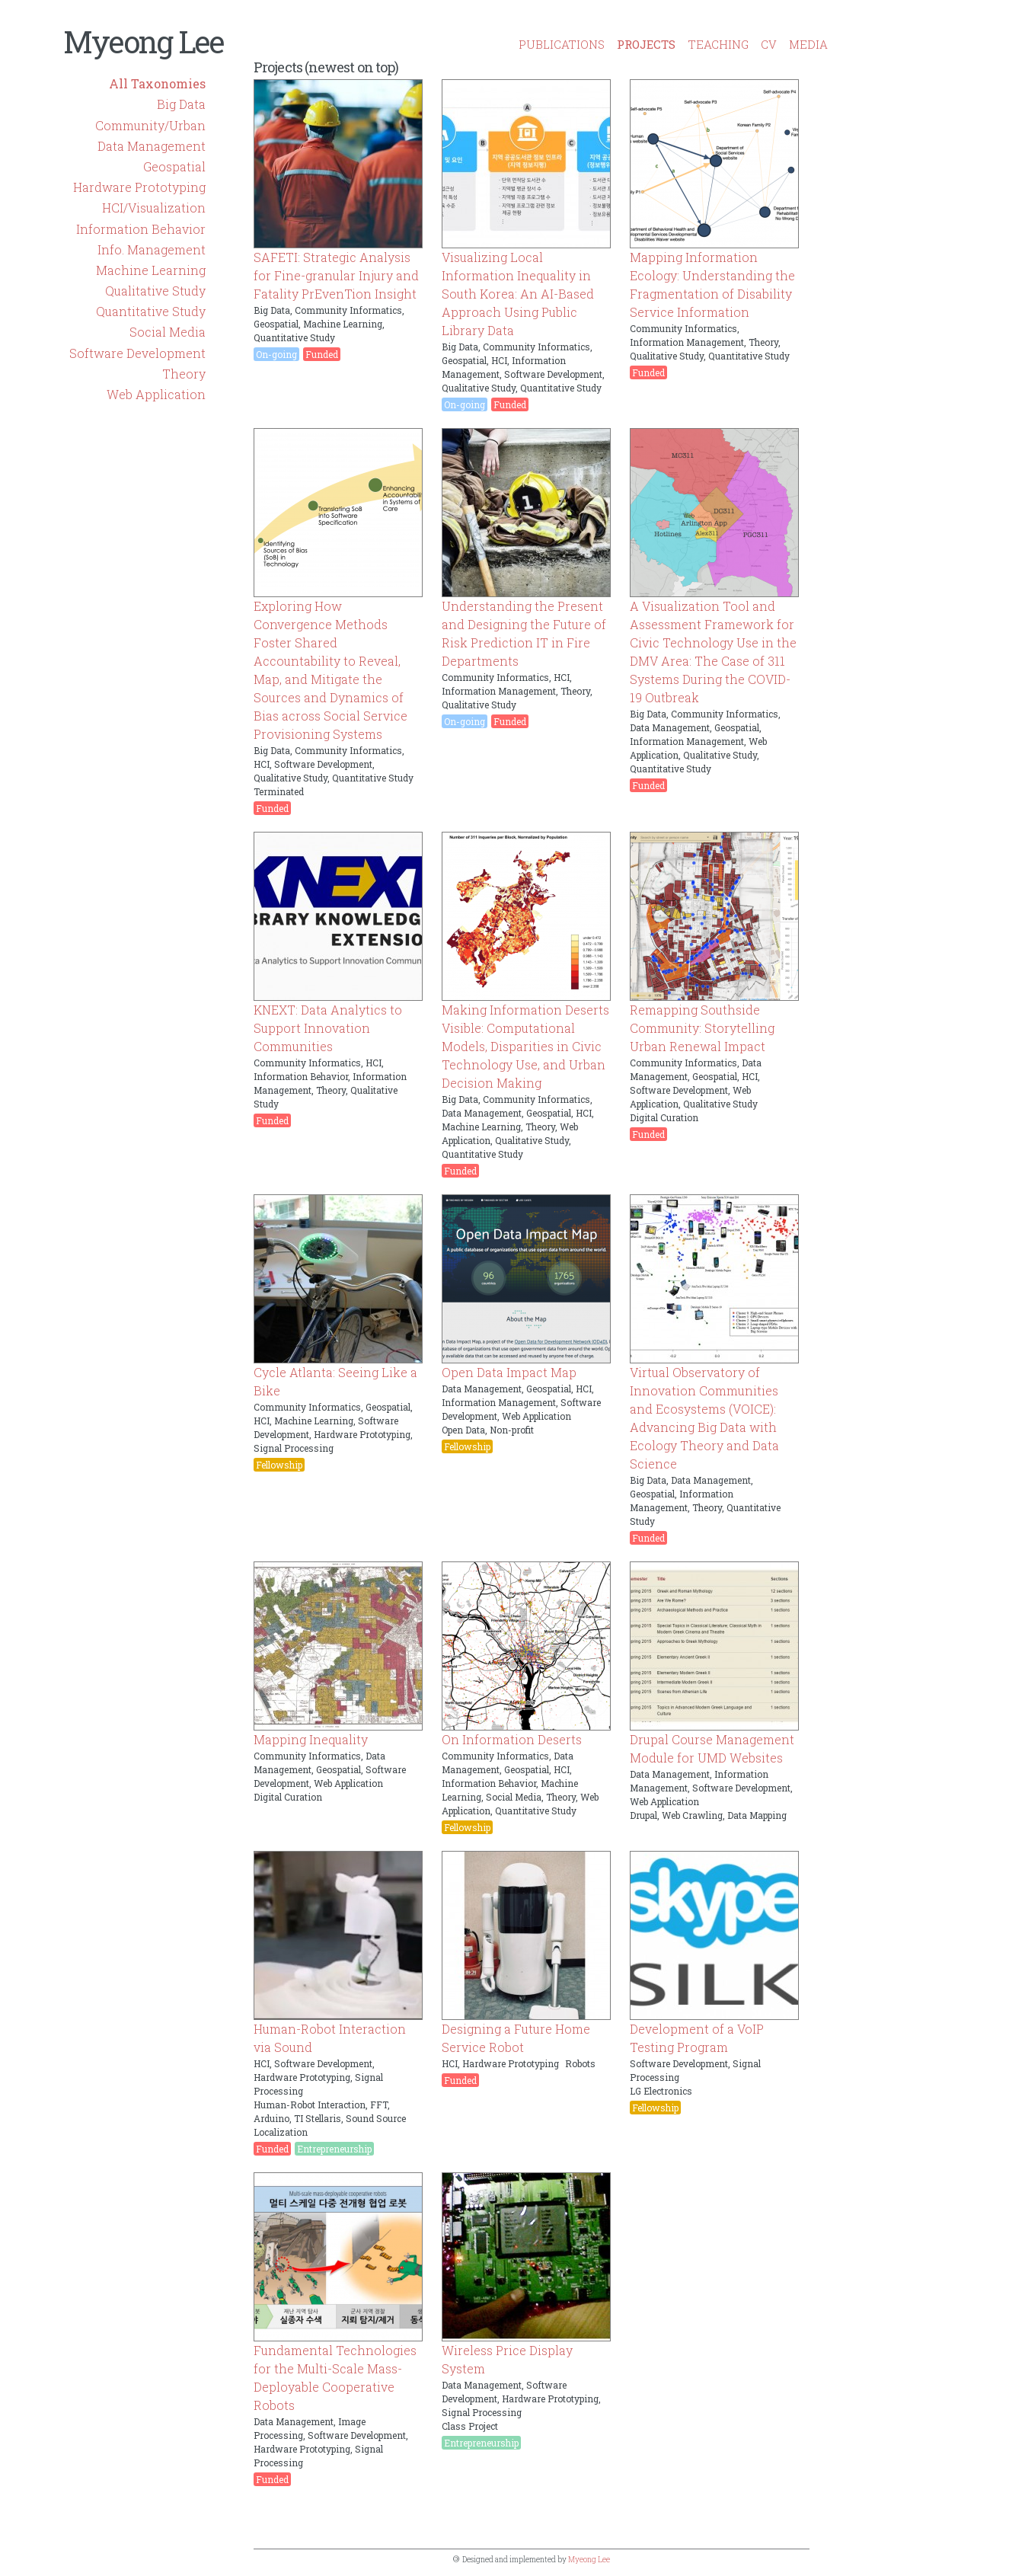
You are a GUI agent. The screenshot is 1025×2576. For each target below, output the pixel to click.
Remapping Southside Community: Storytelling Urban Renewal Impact (702, 1028)
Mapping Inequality (311, 1739)
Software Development (137, 353)
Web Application (156, 394)
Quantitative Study (151, 311)
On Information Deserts (512, 1739)
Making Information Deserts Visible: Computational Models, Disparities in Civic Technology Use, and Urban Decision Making (525, 1046)
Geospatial (174, 166)
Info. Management (151, 249)
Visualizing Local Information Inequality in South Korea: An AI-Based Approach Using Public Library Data (518, 293)
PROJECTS (646, 44)
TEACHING (718, 44)
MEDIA (808, 44)
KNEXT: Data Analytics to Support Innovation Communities (328, 1028)
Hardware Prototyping (139, 187)
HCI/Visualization (154, 208)
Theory (184, 374)
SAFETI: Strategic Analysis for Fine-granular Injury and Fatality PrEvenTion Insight (336, 275)
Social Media (167, 332)
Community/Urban (150, 125)
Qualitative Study (155, 291)
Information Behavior (141, 229)
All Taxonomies (157, 83)
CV (769, 44)
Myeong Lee (143, 41)
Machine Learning (151, 270)
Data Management (151, 146)
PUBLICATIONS (562, 44)
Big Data (181, 104)
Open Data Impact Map (509, 1372)
